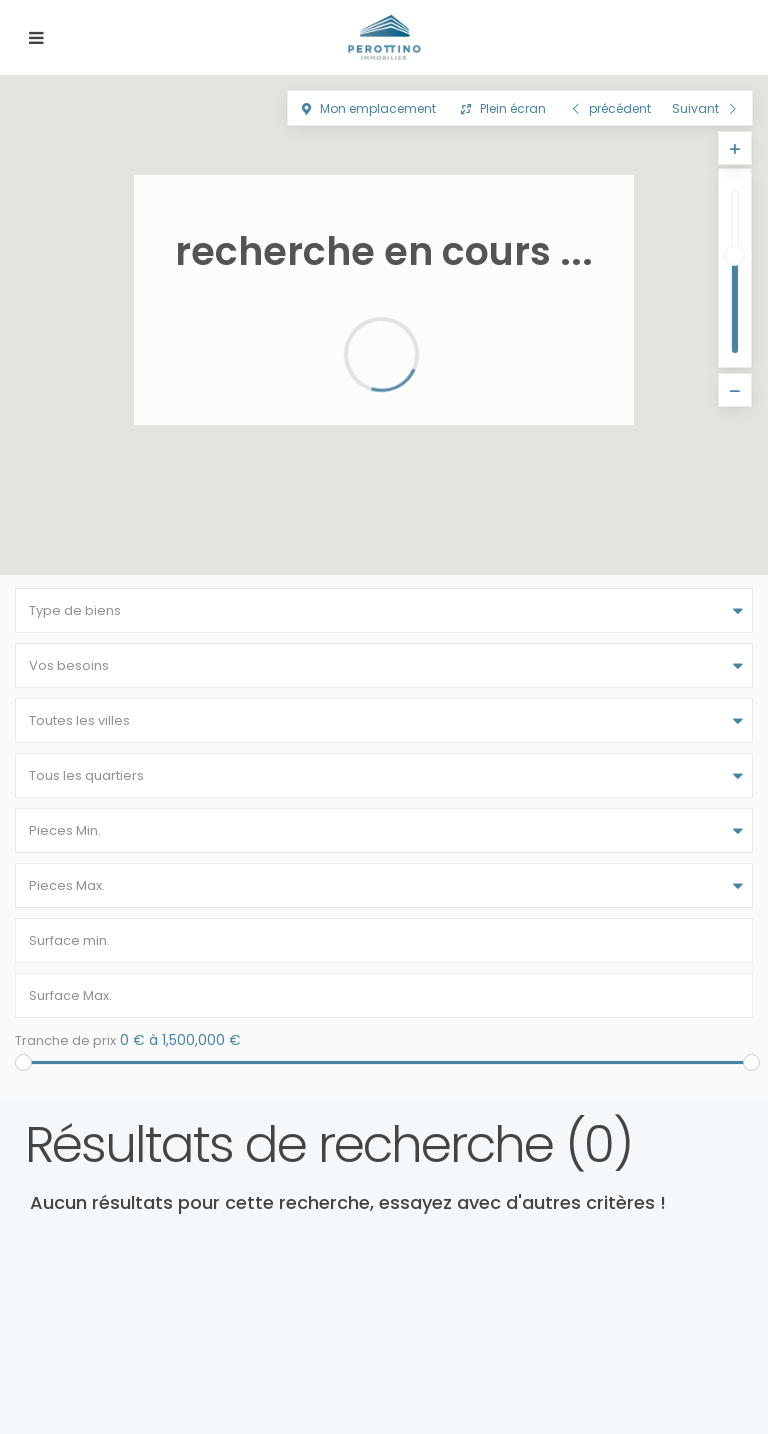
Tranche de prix (65, 1040)
